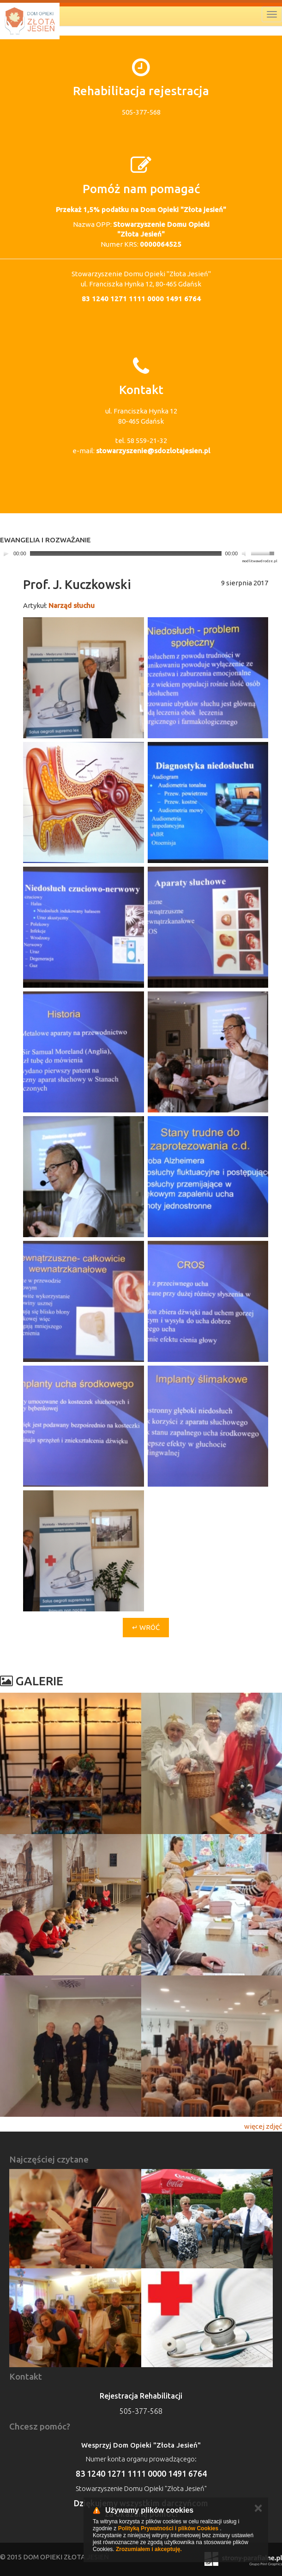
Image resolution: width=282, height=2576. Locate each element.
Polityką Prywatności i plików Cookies (168, 2528)
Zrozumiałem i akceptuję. (149, 2549)
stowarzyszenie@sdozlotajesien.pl (153, 451)
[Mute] (245, 553)
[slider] (126, 553)
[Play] (6, 553)
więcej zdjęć (263, 2126)
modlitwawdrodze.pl (259, 561)
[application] (138, 554)
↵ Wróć (146, 1627)
